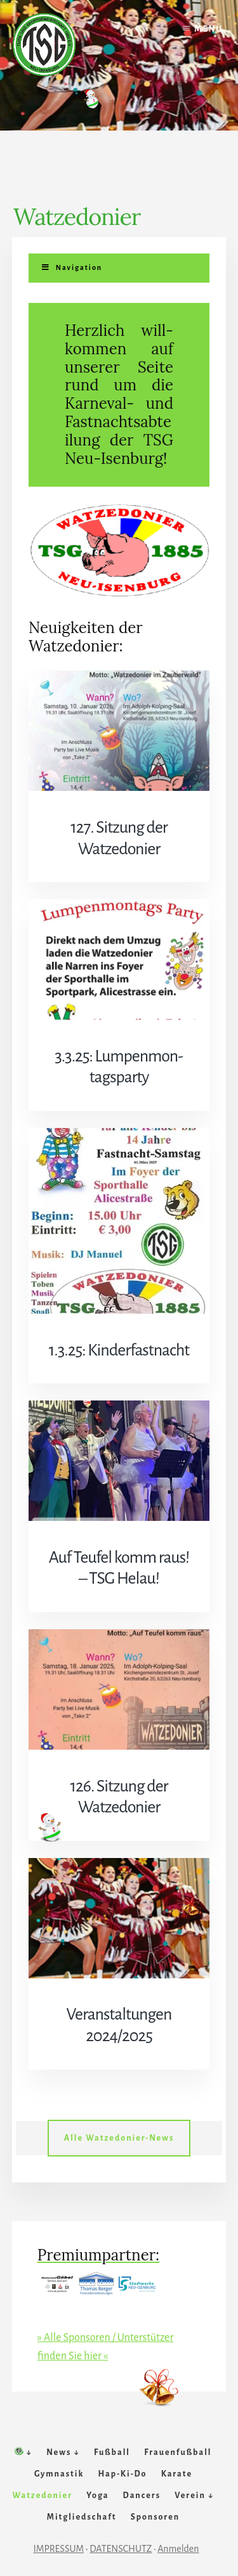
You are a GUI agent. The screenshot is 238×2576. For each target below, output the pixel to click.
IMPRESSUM (59, 2549)
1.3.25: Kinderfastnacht (119, 1350)
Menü (208, 29)
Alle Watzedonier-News (119, 2138)
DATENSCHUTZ (120, 2549)
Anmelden (178, 2549)
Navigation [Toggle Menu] (71, 267)
